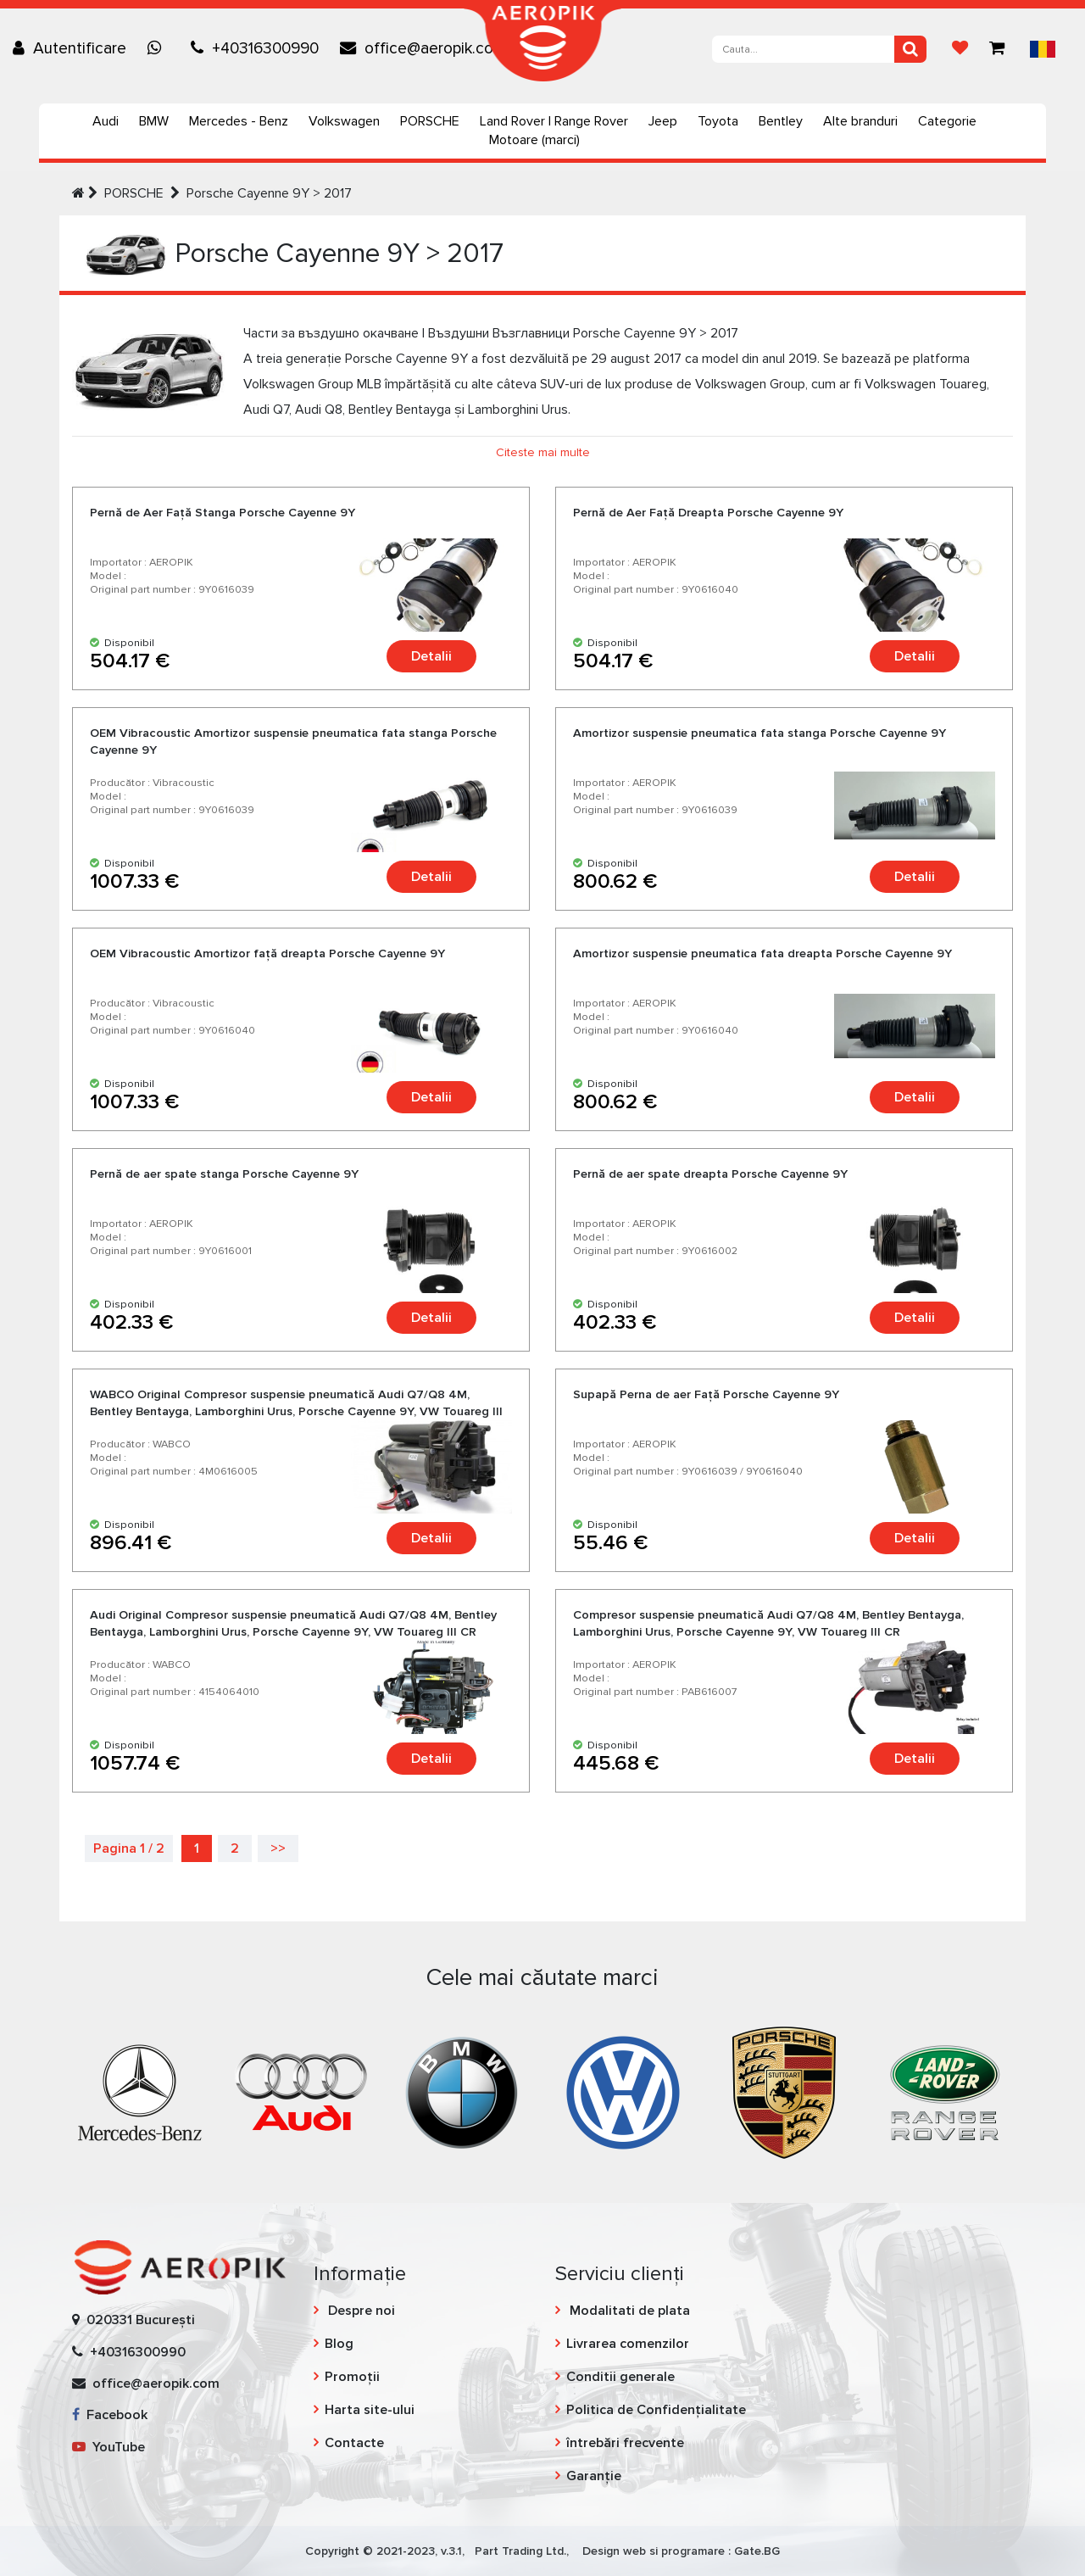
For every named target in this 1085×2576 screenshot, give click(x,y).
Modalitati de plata (628, 2310)
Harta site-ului (370, 2409)
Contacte (354, 2442)
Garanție (593, 2475)
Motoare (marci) (534, 139)
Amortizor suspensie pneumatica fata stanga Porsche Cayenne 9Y (759, 733)
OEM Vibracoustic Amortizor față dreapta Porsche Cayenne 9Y (267, 953)
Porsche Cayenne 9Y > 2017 (269, 193)
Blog (339, 2343)
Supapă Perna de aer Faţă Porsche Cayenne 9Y (706, 1394)
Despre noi (360, 2310)
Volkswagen (344, 121)
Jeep (662, 121)
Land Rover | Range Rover (554, 121)
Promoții (352, 2376)
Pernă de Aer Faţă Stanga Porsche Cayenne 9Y (222, 512)
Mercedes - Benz (238, 121)
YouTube (108, 2447)
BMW (154, 121)
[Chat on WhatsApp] (158, 48)
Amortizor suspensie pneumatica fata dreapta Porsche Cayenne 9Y (762, 953)
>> (278, 1848)
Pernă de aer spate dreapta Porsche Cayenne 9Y (710, 1174)
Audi (105, 121)
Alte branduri (860, 121)
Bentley (781, 121)
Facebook (109, 2414)
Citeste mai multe (543, 452)
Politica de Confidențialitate (656, 2409)
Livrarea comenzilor (627, 2343)
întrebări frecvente (625, 2442)
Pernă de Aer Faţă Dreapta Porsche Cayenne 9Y (708, 512)
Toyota (718, 121)
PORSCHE (429, 121)
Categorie (947, 121)
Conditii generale (620, 2376)
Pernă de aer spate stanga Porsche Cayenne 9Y (224, 1174)
